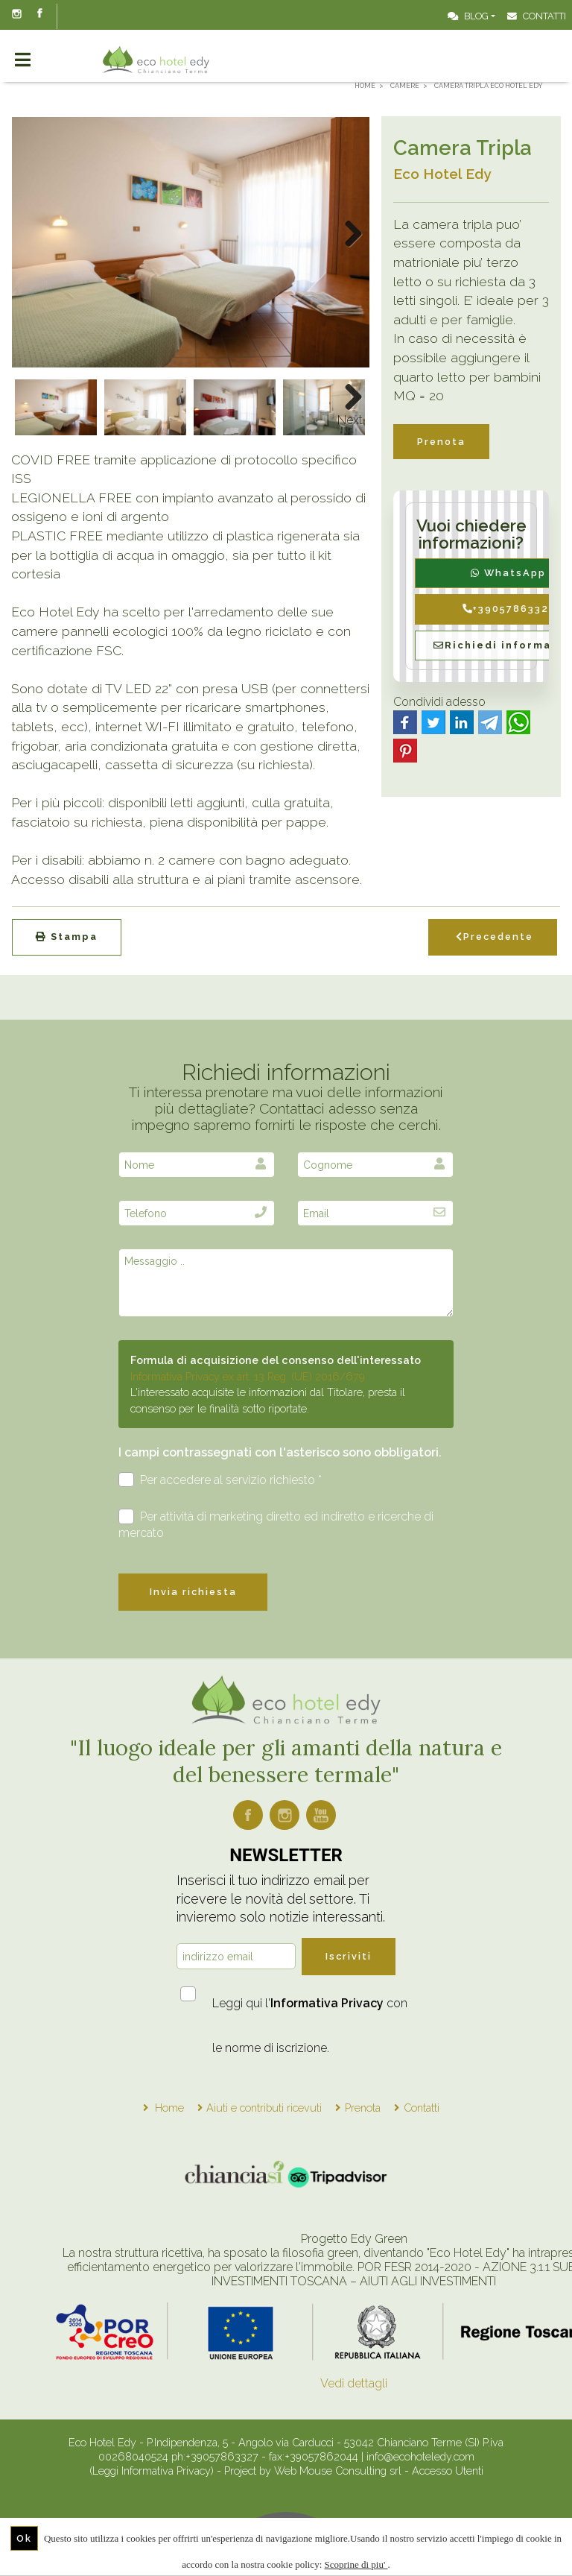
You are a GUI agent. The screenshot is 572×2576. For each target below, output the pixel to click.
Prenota (441, 441)
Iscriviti (348, 1956)
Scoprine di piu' (356, 2564)
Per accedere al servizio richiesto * (220, 1480)
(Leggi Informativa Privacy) (153, 2470)
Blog (468, 16)
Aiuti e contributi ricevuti (264, 2107)
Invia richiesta (193, 1591)
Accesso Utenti (447, 2470)
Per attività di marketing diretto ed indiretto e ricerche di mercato (275, 1524)
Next (350, 420)
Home (169, 2107)
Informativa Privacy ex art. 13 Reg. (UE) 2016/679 (247, 1376)
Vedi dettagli (353, 2383)
